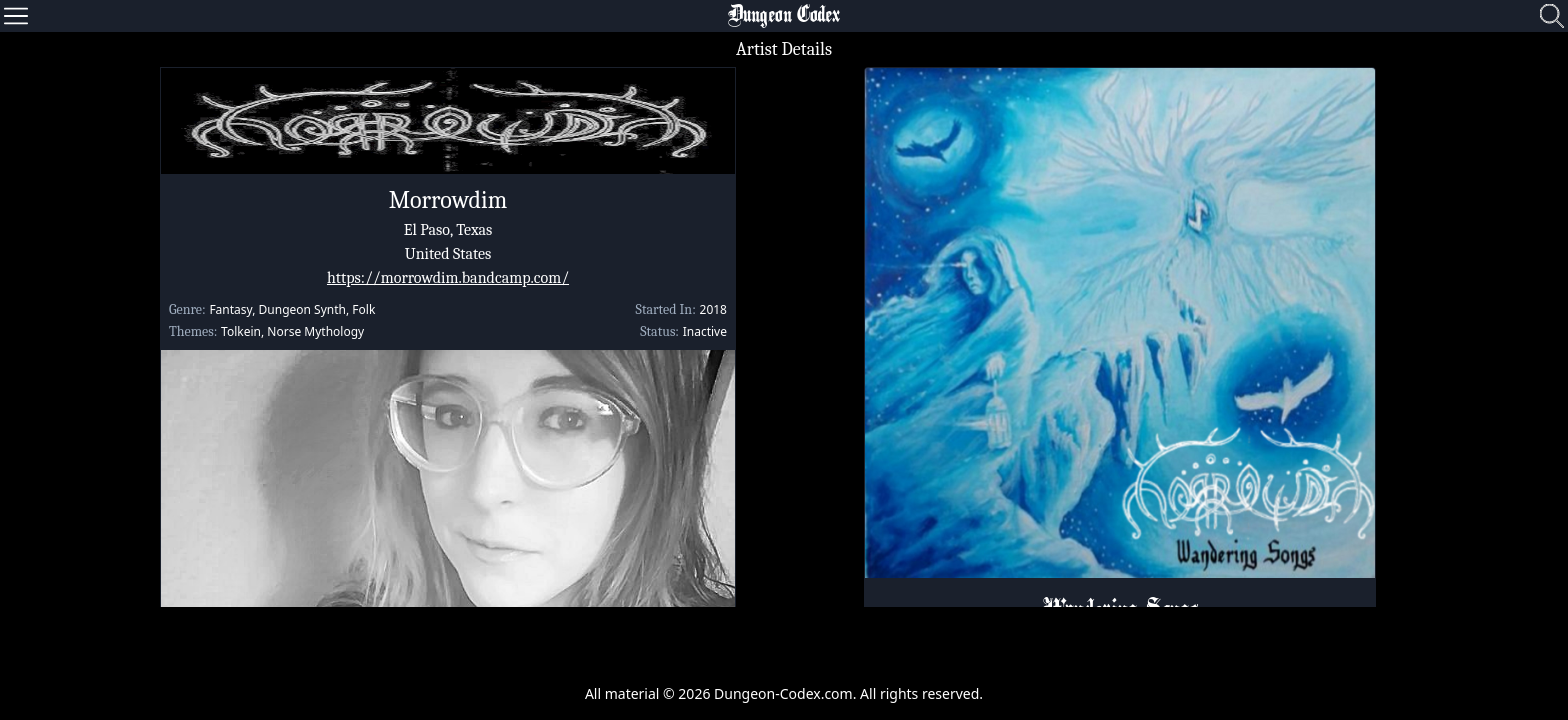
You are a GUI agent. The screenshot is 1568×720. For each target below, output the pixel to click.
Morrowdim (448, 200)
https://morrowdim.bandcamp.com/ (448, 278)
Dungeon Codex (784, 16)
